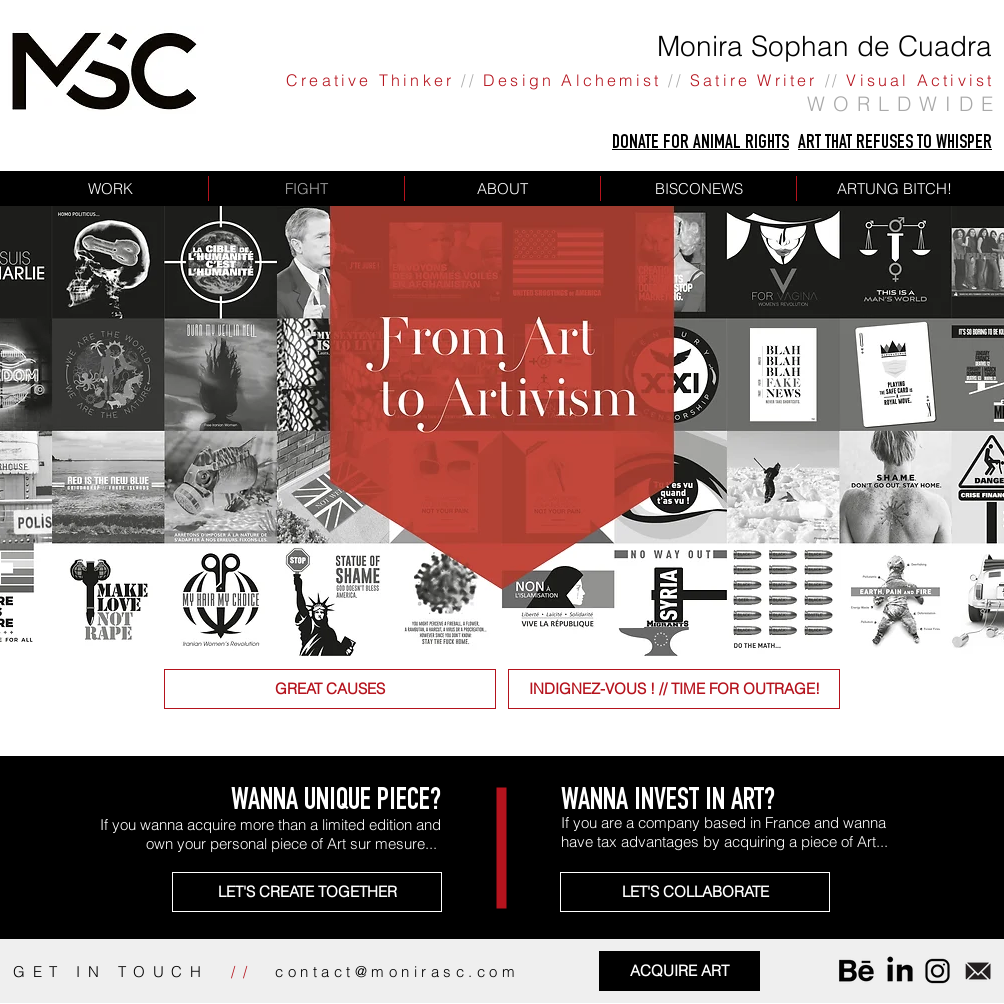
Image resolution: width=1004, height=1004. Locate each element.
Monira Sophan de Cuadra (824, 46)
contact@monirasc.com (397, 971)
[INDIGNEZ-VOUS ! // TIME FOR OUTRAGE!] (674, 689)
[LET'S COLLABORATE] (695, 892)
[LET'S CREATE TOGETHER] (307, 892)
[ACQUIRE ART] (679, 971)
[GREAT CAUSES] (330, 689)
